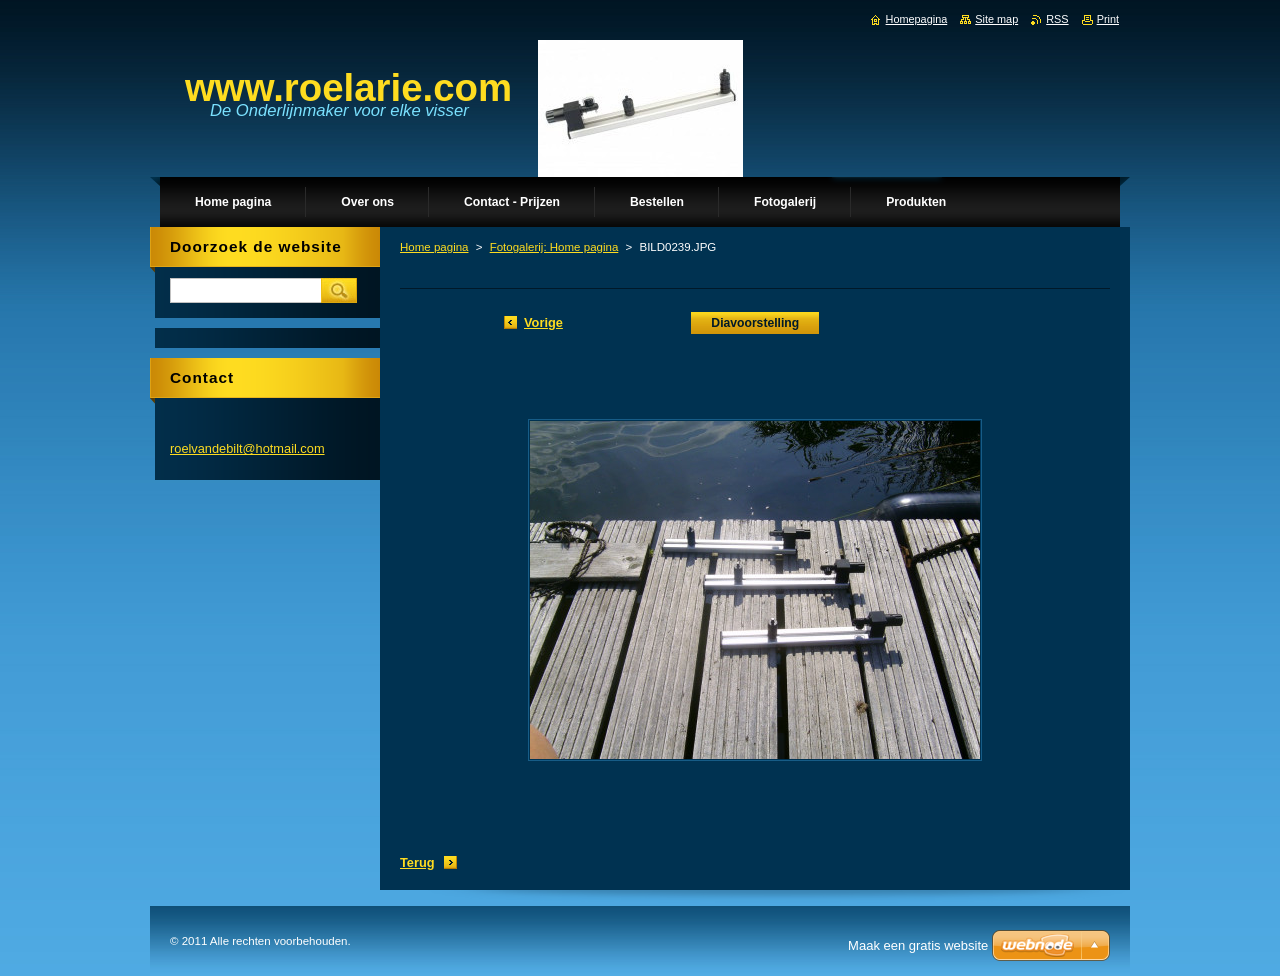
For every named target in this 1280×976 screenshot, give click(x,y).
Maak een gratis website (918, 945)
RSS (1057, 19)
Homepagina (917, 19)
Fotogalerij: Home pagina (554, 247)
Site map (996, 19)
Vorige (543, 322)
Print (1108, 19)
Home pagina (434, 247)
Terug (417, 862)
